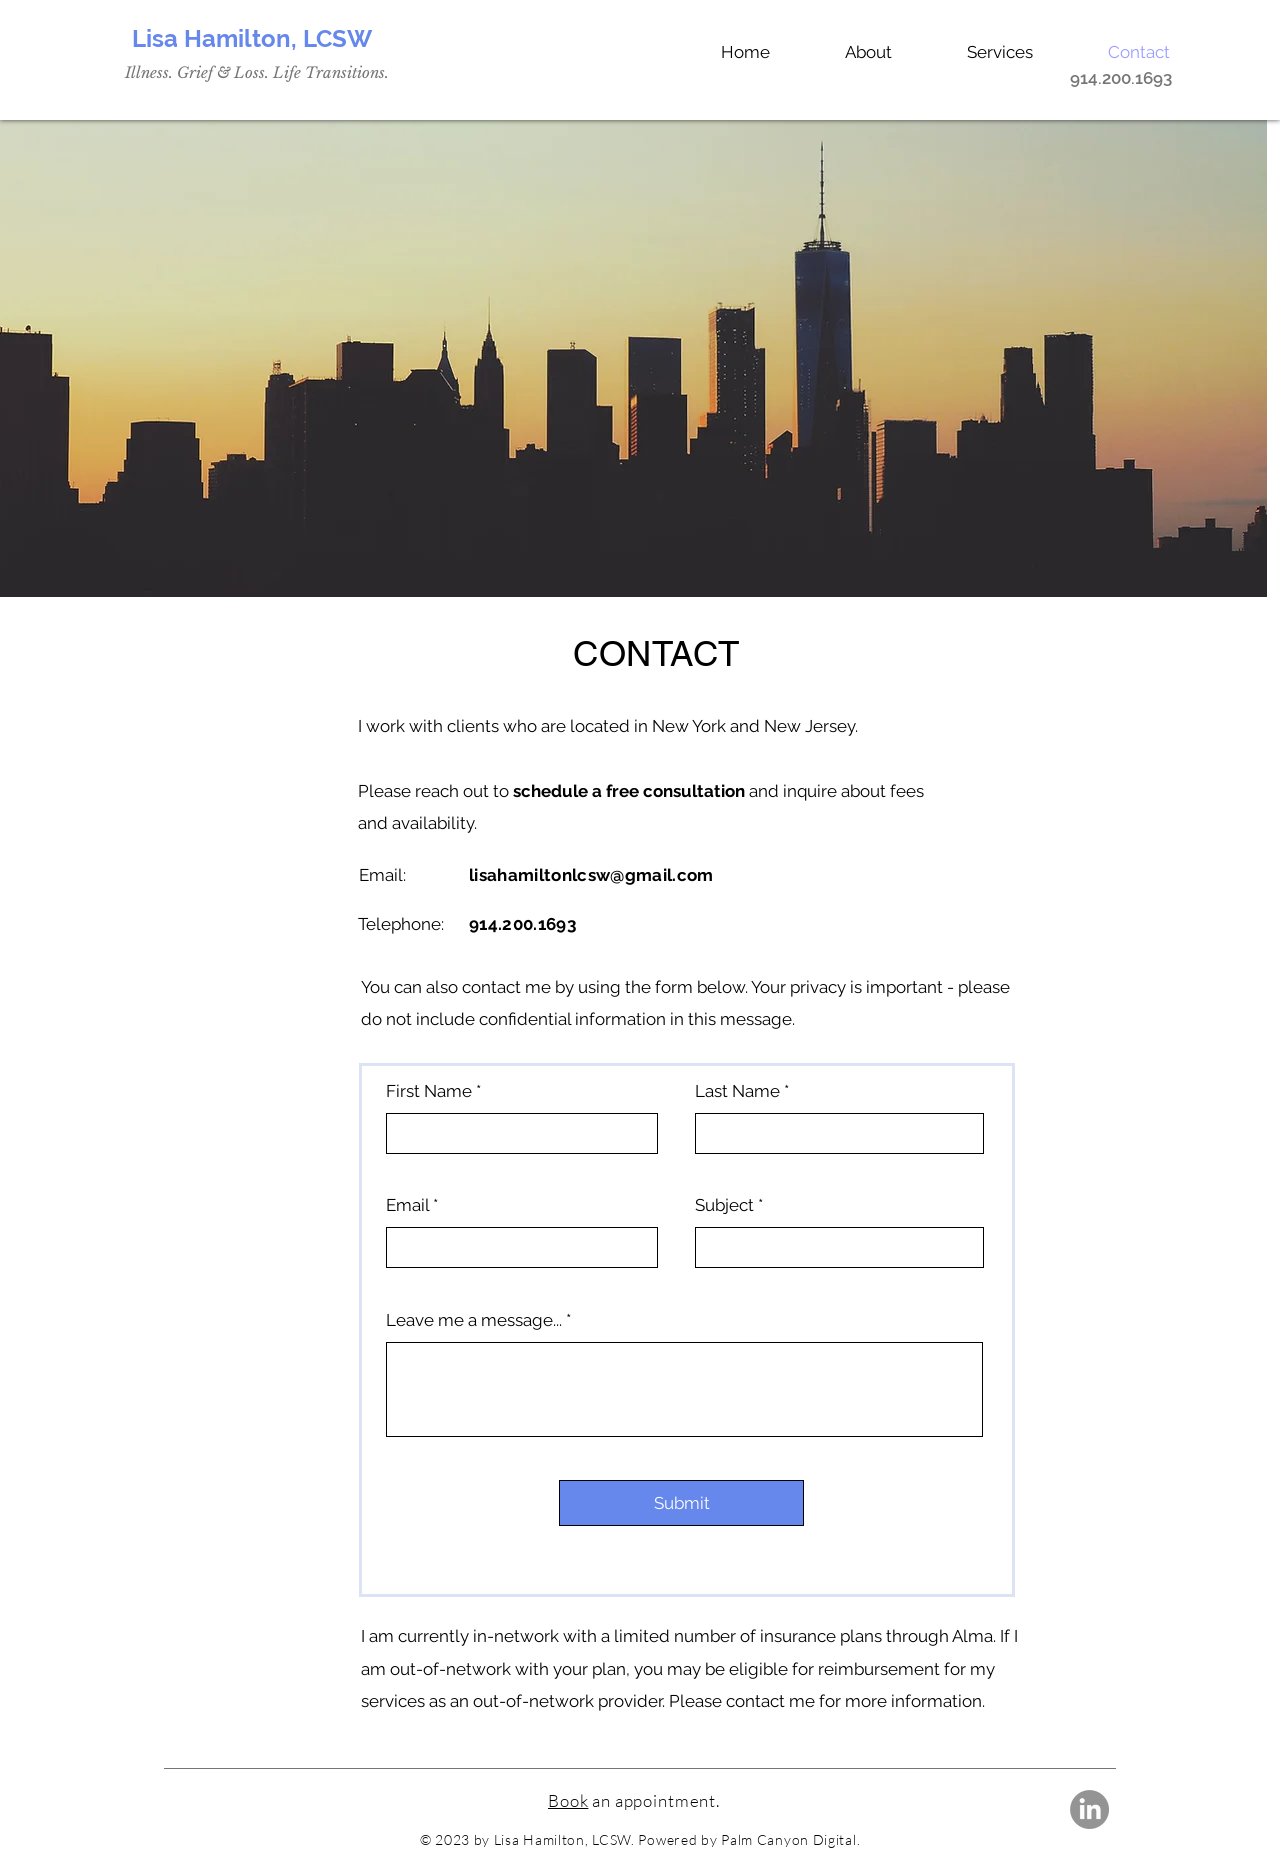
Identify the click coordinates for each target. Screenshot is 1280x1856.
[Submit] (681, 1503)
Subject (724, 1205)
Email (407, 1205)
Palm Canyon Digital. (790, 1839)
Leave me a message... (474, 1320)
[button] (977, 52)
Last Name (737, 1091)
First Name (429, 1091)
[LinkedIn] (1089, 1809)
